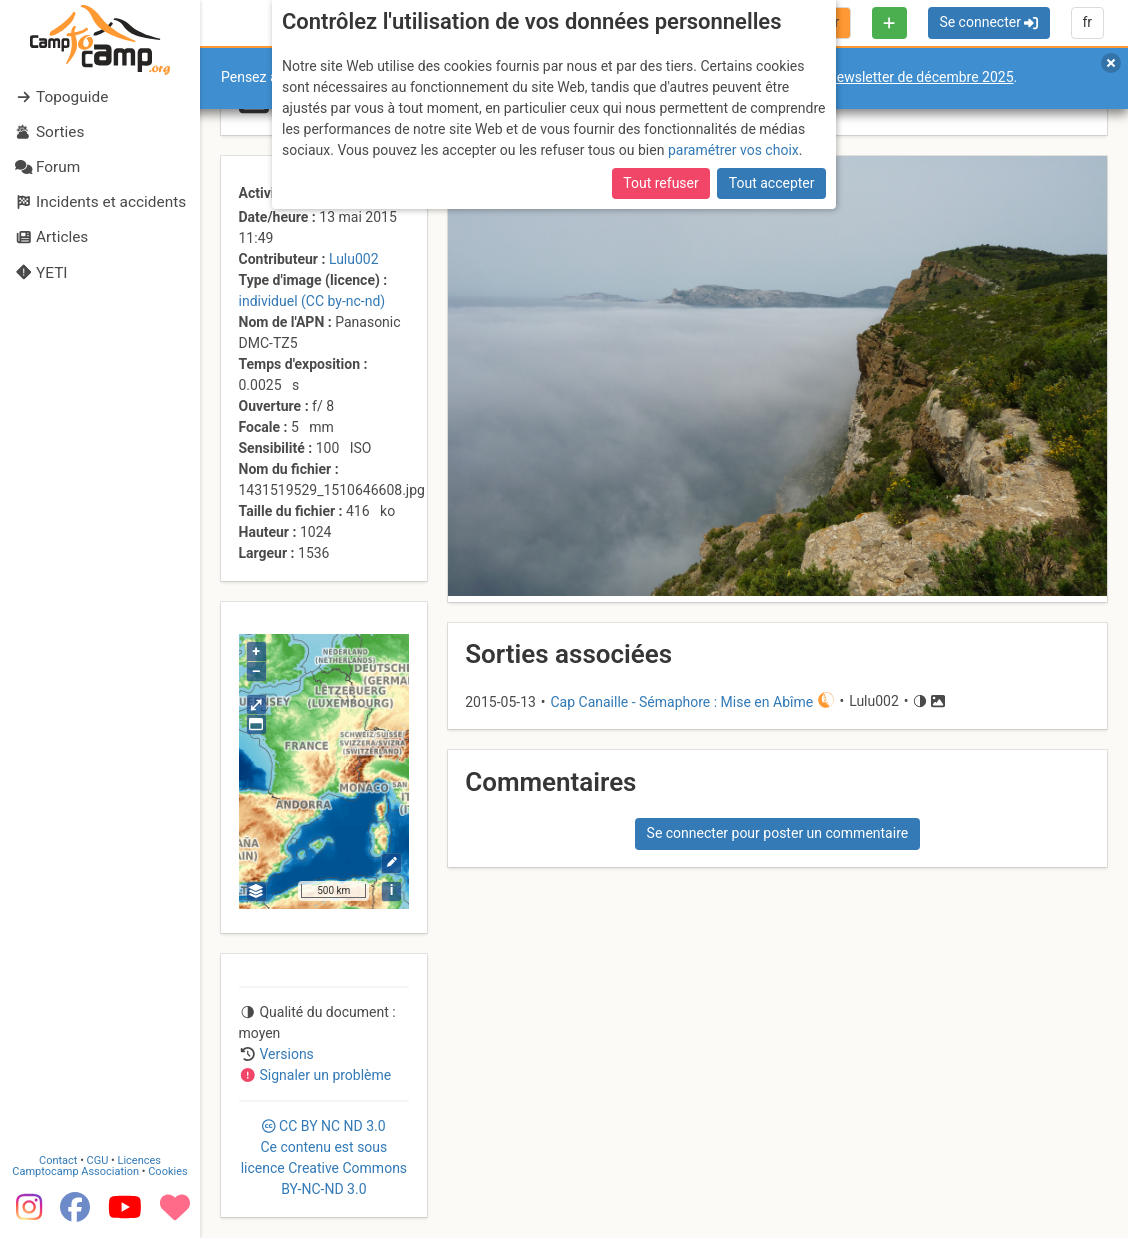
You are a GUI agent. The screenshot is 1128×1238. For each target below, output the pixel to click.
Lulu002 (354, 259)
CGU (98, 1159)
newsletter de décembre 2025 (921, 77)
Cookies (167, 1170)
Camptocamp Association (75, 1170)
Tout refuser (660, 183)
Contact (58, 1159)
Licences (139, 1159)
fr (1087, 22)
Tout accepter (772, 183)
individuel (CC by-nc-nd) (312, 301)
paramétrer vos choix (733, 150)
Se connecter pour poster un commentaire (778, 833)
